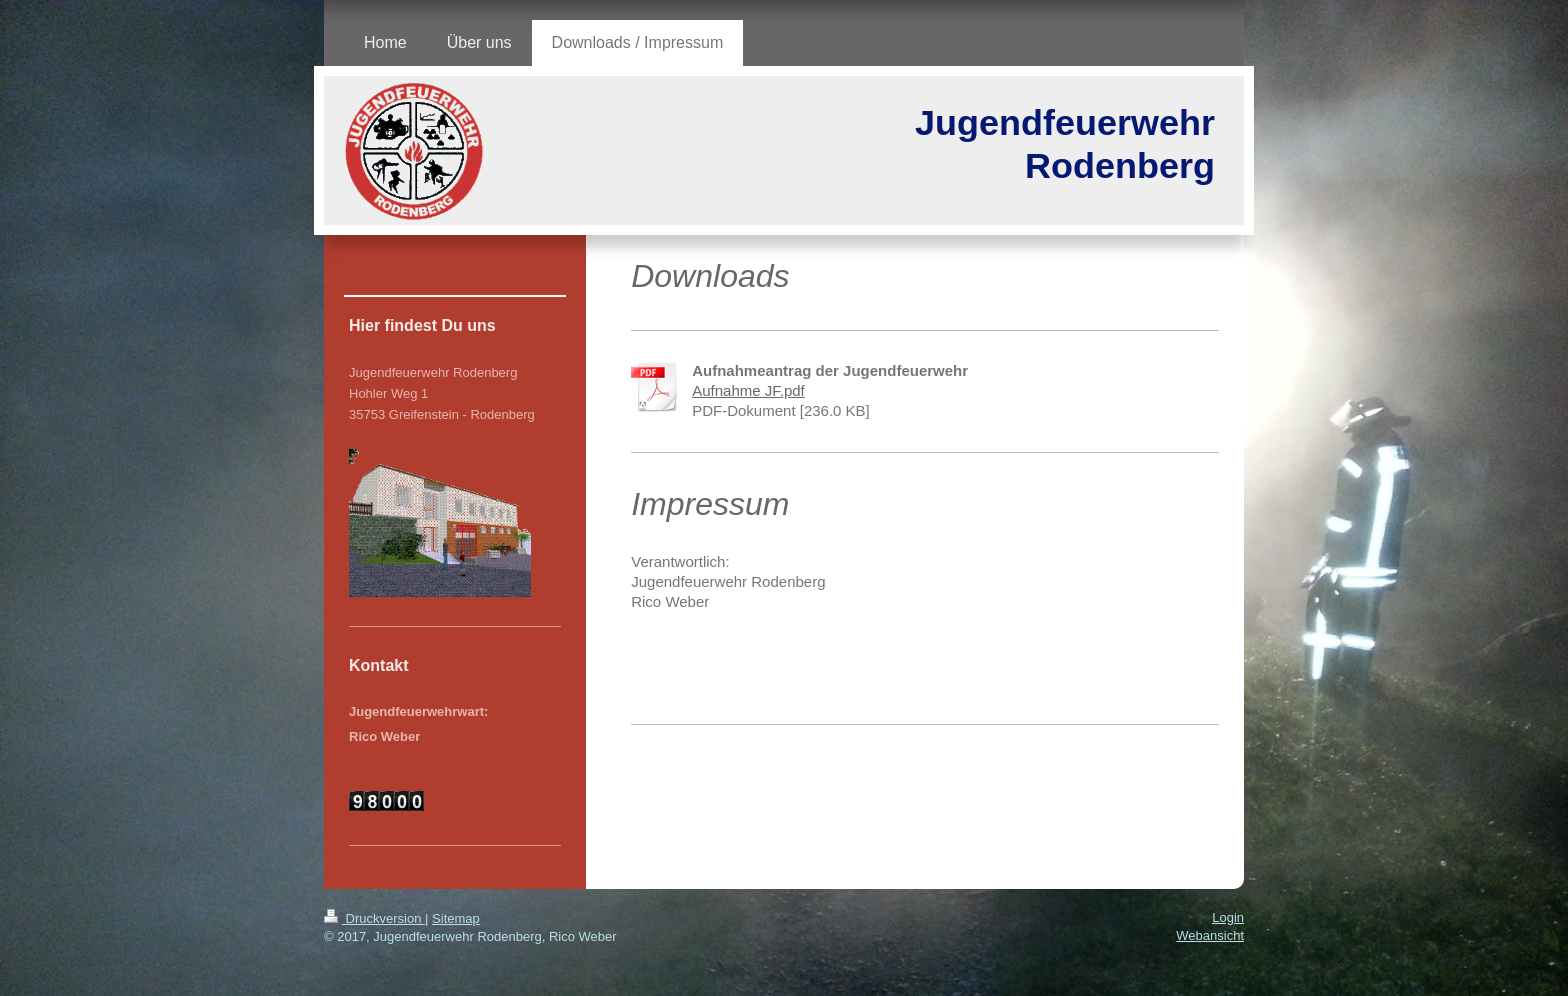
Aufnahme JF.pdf (748, 390)
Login (1228, 917)
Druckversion (374, 918)
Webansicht (1210, 935)
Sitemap (456, 918)
